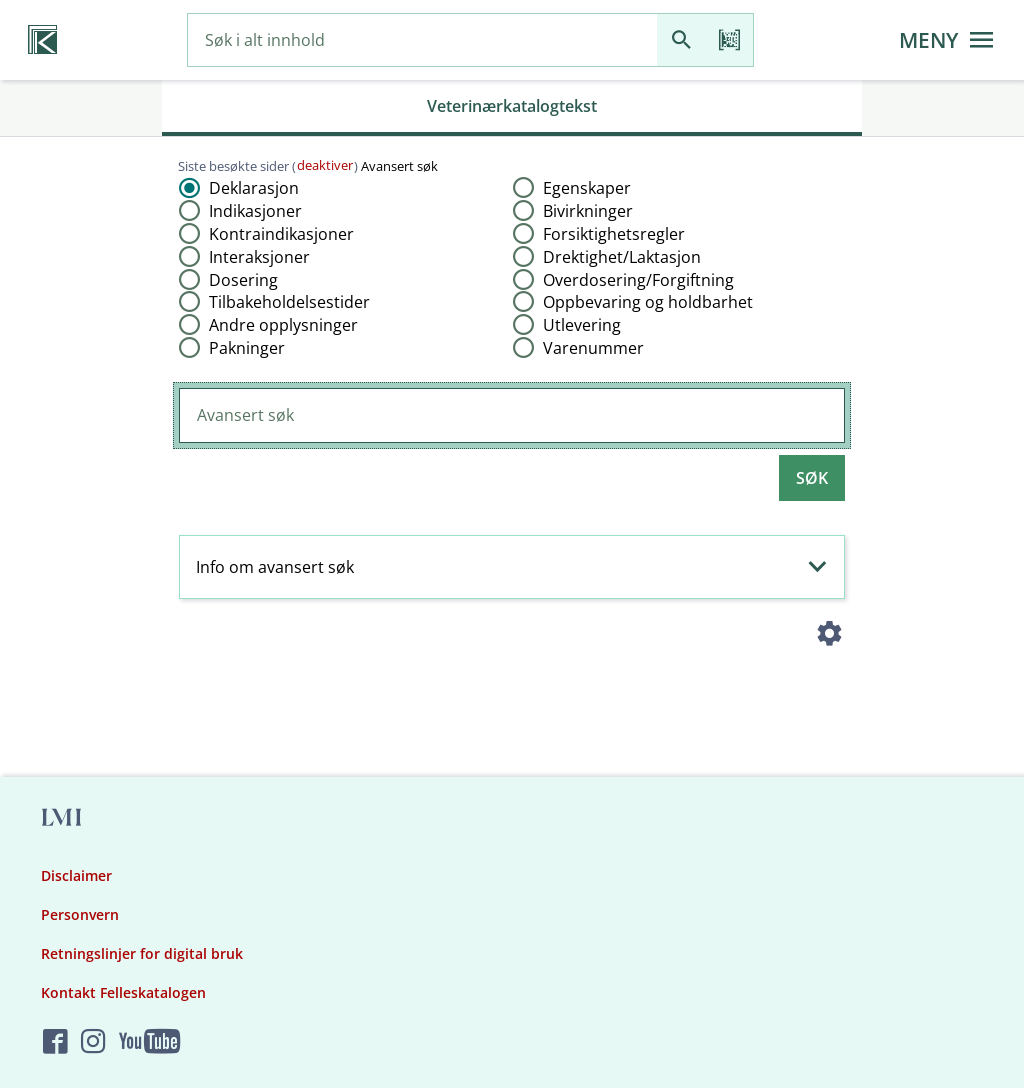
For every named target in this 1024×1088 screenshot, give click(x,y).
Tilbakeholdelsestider (289, 302)
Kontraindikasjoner (281, 234)
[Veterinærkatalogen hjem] (42, 40)
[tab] (512, 108)
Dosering (243, 280)
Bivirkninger (588, 211)
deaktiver (325, 165)
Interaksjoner (259, 257)
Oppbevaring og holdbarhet (648, 302)
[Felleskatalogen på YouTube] (149, 1042)
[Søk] (681, 40)
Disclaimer (76, 875)
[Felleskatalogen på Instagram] (93, 1042)
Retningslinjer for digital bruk (142, 953)
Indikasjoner (255, 211)
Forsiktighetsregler (614, 234)
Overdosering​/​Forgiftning (638, 280)
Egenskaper (587, 188)
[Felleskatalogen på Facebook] (55, 1042)
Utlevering (582, 325)
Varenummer (593, 348)
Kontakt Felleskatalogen (123, 992)
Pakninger (247, 348)
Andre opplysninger (283, 325)
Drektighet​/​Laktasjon (622, 257)
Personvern (80, 914)
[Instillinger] (830, 637)
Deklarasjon (254, 188)
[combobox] (422, 40)
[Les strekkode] (729, 40)
